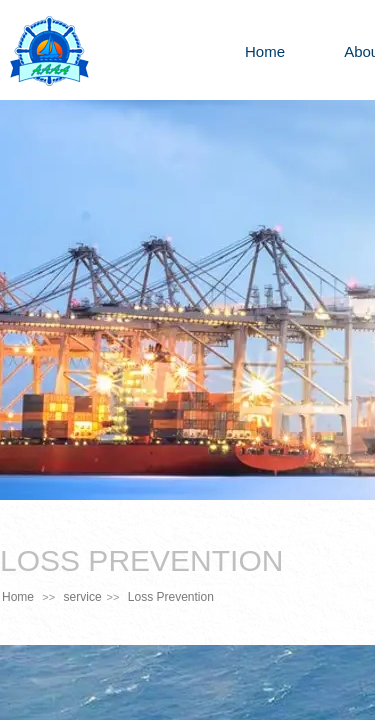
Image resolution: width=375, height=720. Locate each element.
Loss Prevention (171, 597)
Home (265, 51)
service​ (83, 597)
